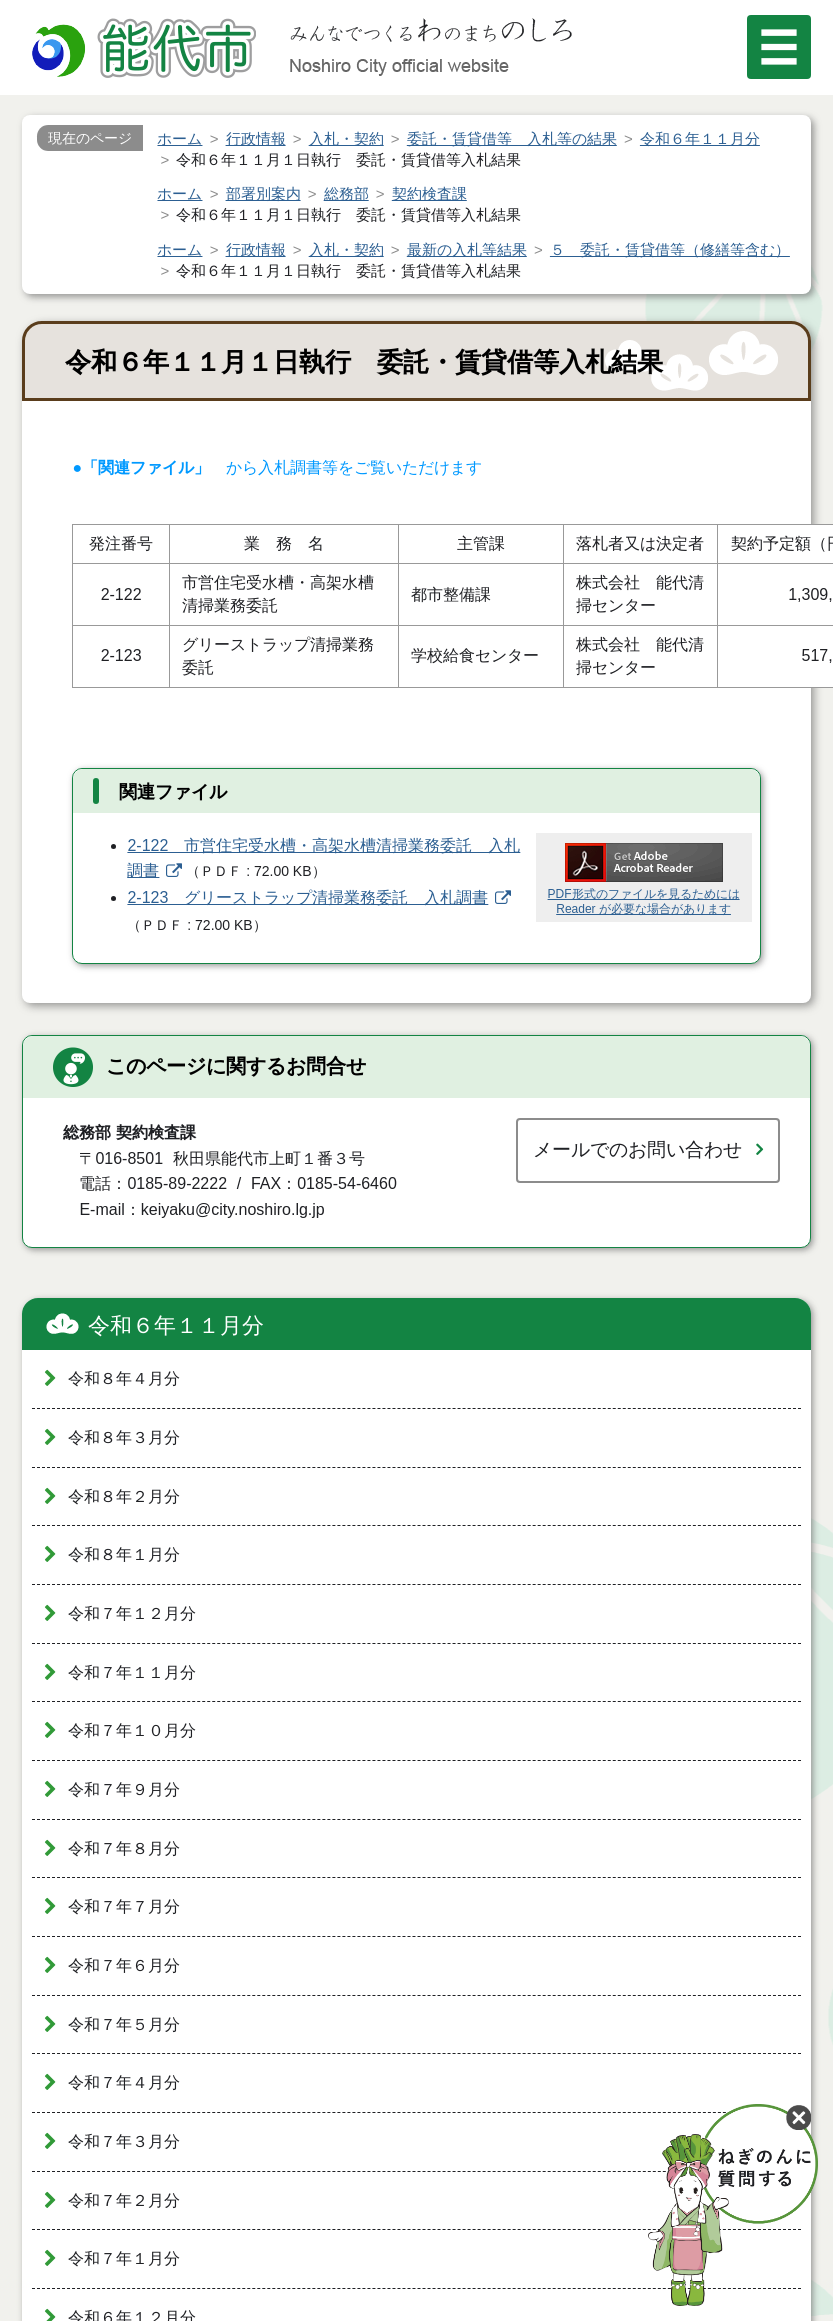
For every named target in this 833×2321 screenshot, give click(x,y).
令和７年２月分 (124, 2200)
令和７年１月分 (124, 2258)
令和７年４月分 (124, 2082)
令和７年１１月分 (132, 1672)
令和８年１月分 (124, 1554)
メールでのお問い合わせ (637, 1149)
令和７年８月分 (124, 1848)
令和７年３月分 (124, 2141)
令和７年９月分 (124, 1789)
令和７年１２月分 (132, 1613)
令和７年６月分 (124, 1965)
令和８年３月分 (124, 1437)
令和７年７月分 (124, 1906)
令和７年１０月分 (132, 1730)
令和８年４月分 (124, 1378)
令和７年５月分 (124, 2024)
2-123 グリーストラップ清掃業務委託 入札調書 (307, 897)
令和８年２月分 (124, 1496)
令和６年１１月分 (176, 1325)
